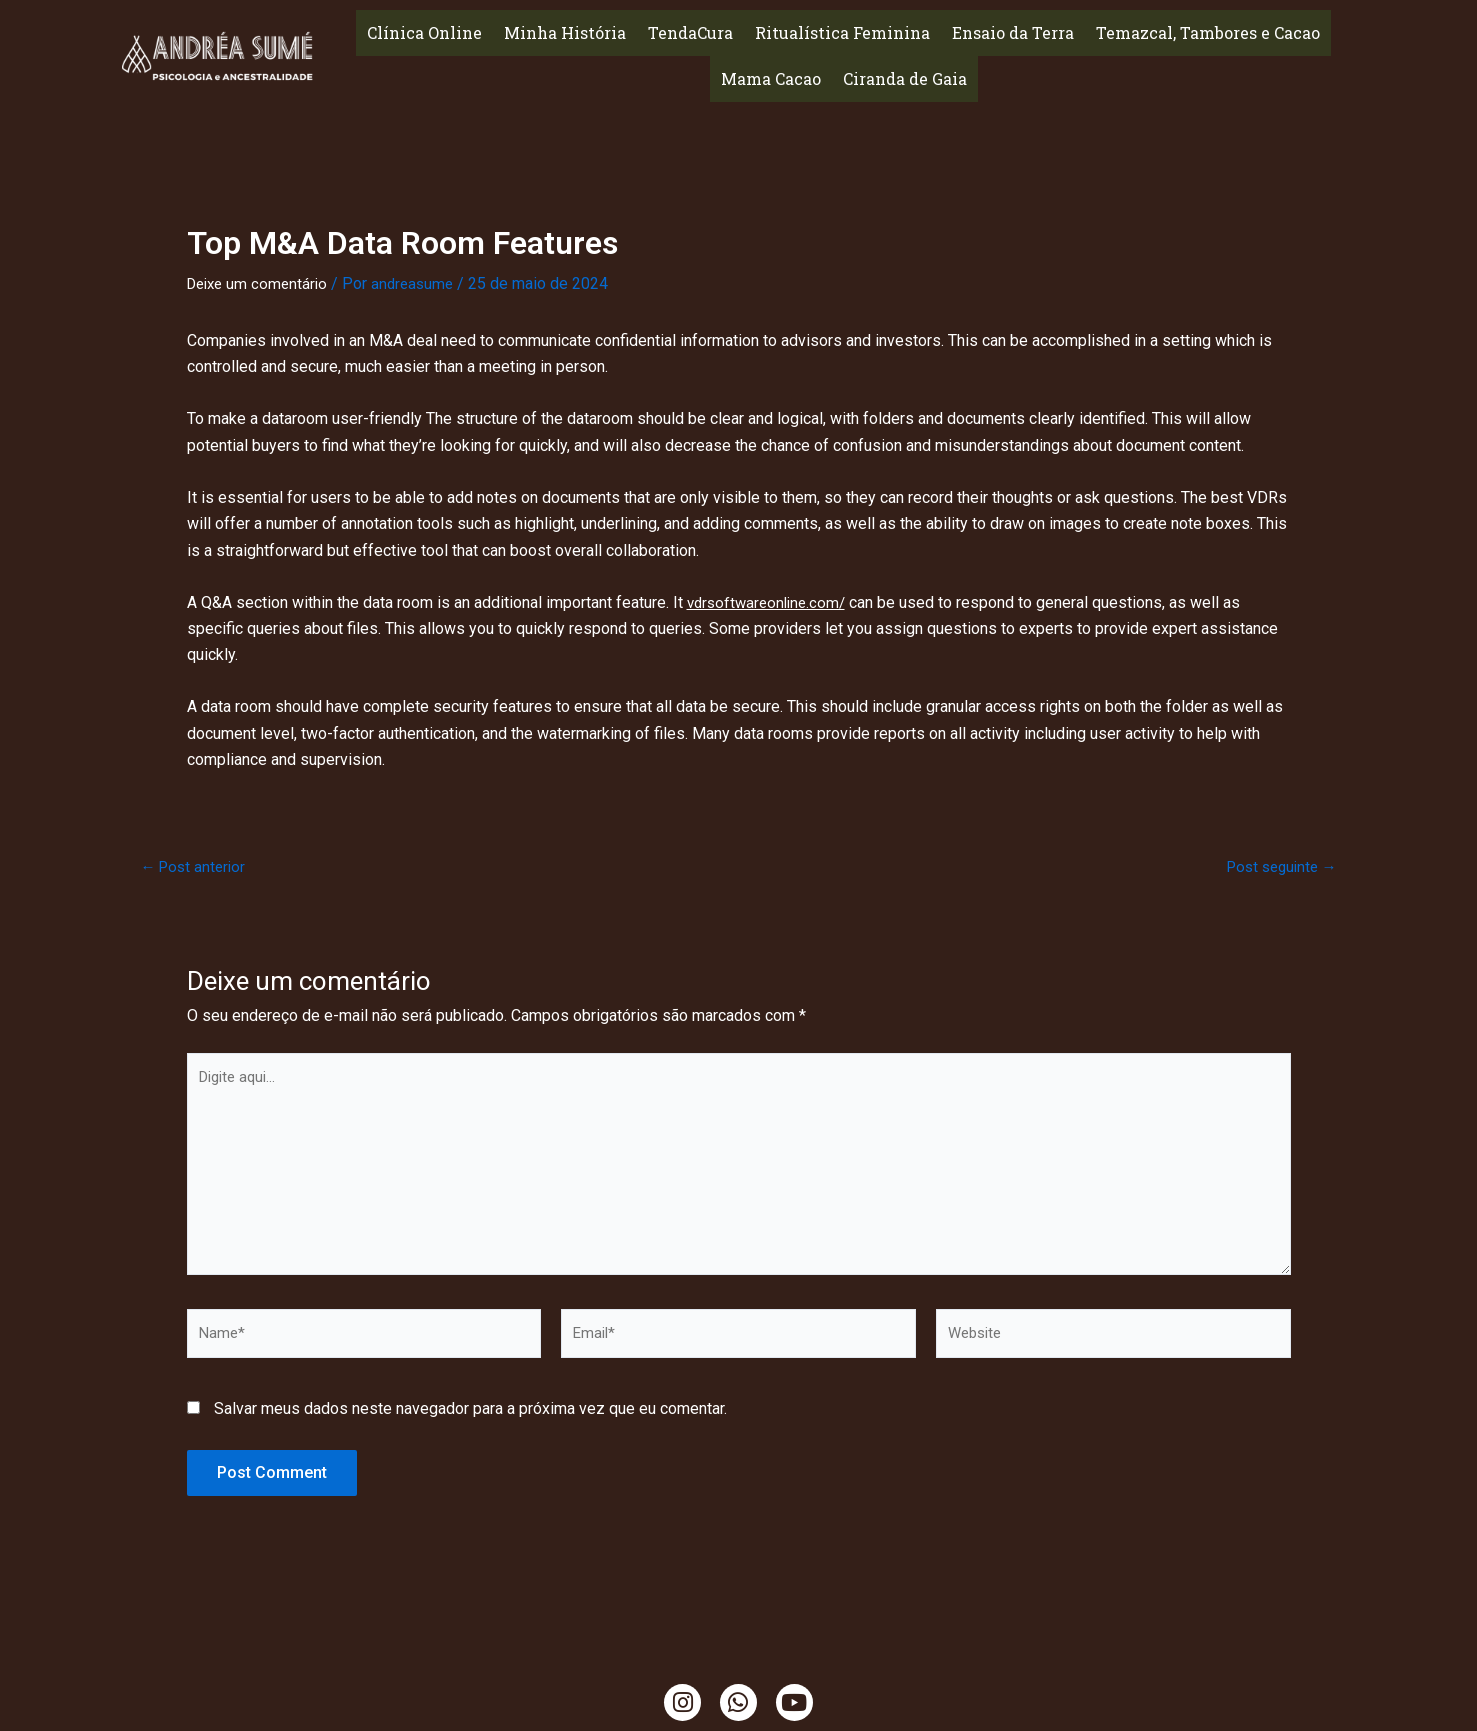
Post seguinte (1277, 866)
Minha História (565, 32)
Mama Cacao (771, 78)
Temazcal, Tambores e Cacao (1208, 32)
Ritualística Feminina (842, 32)
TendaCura (690, 32)
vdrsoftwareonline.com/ (770, 601)
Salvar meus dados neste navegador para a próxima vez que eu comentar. (470, 1426)
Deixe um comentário (261, 283)
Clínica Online (424, 32)
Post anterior (196, 866)
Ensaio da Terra (1013, 32)
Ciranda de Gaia (905, 78)
